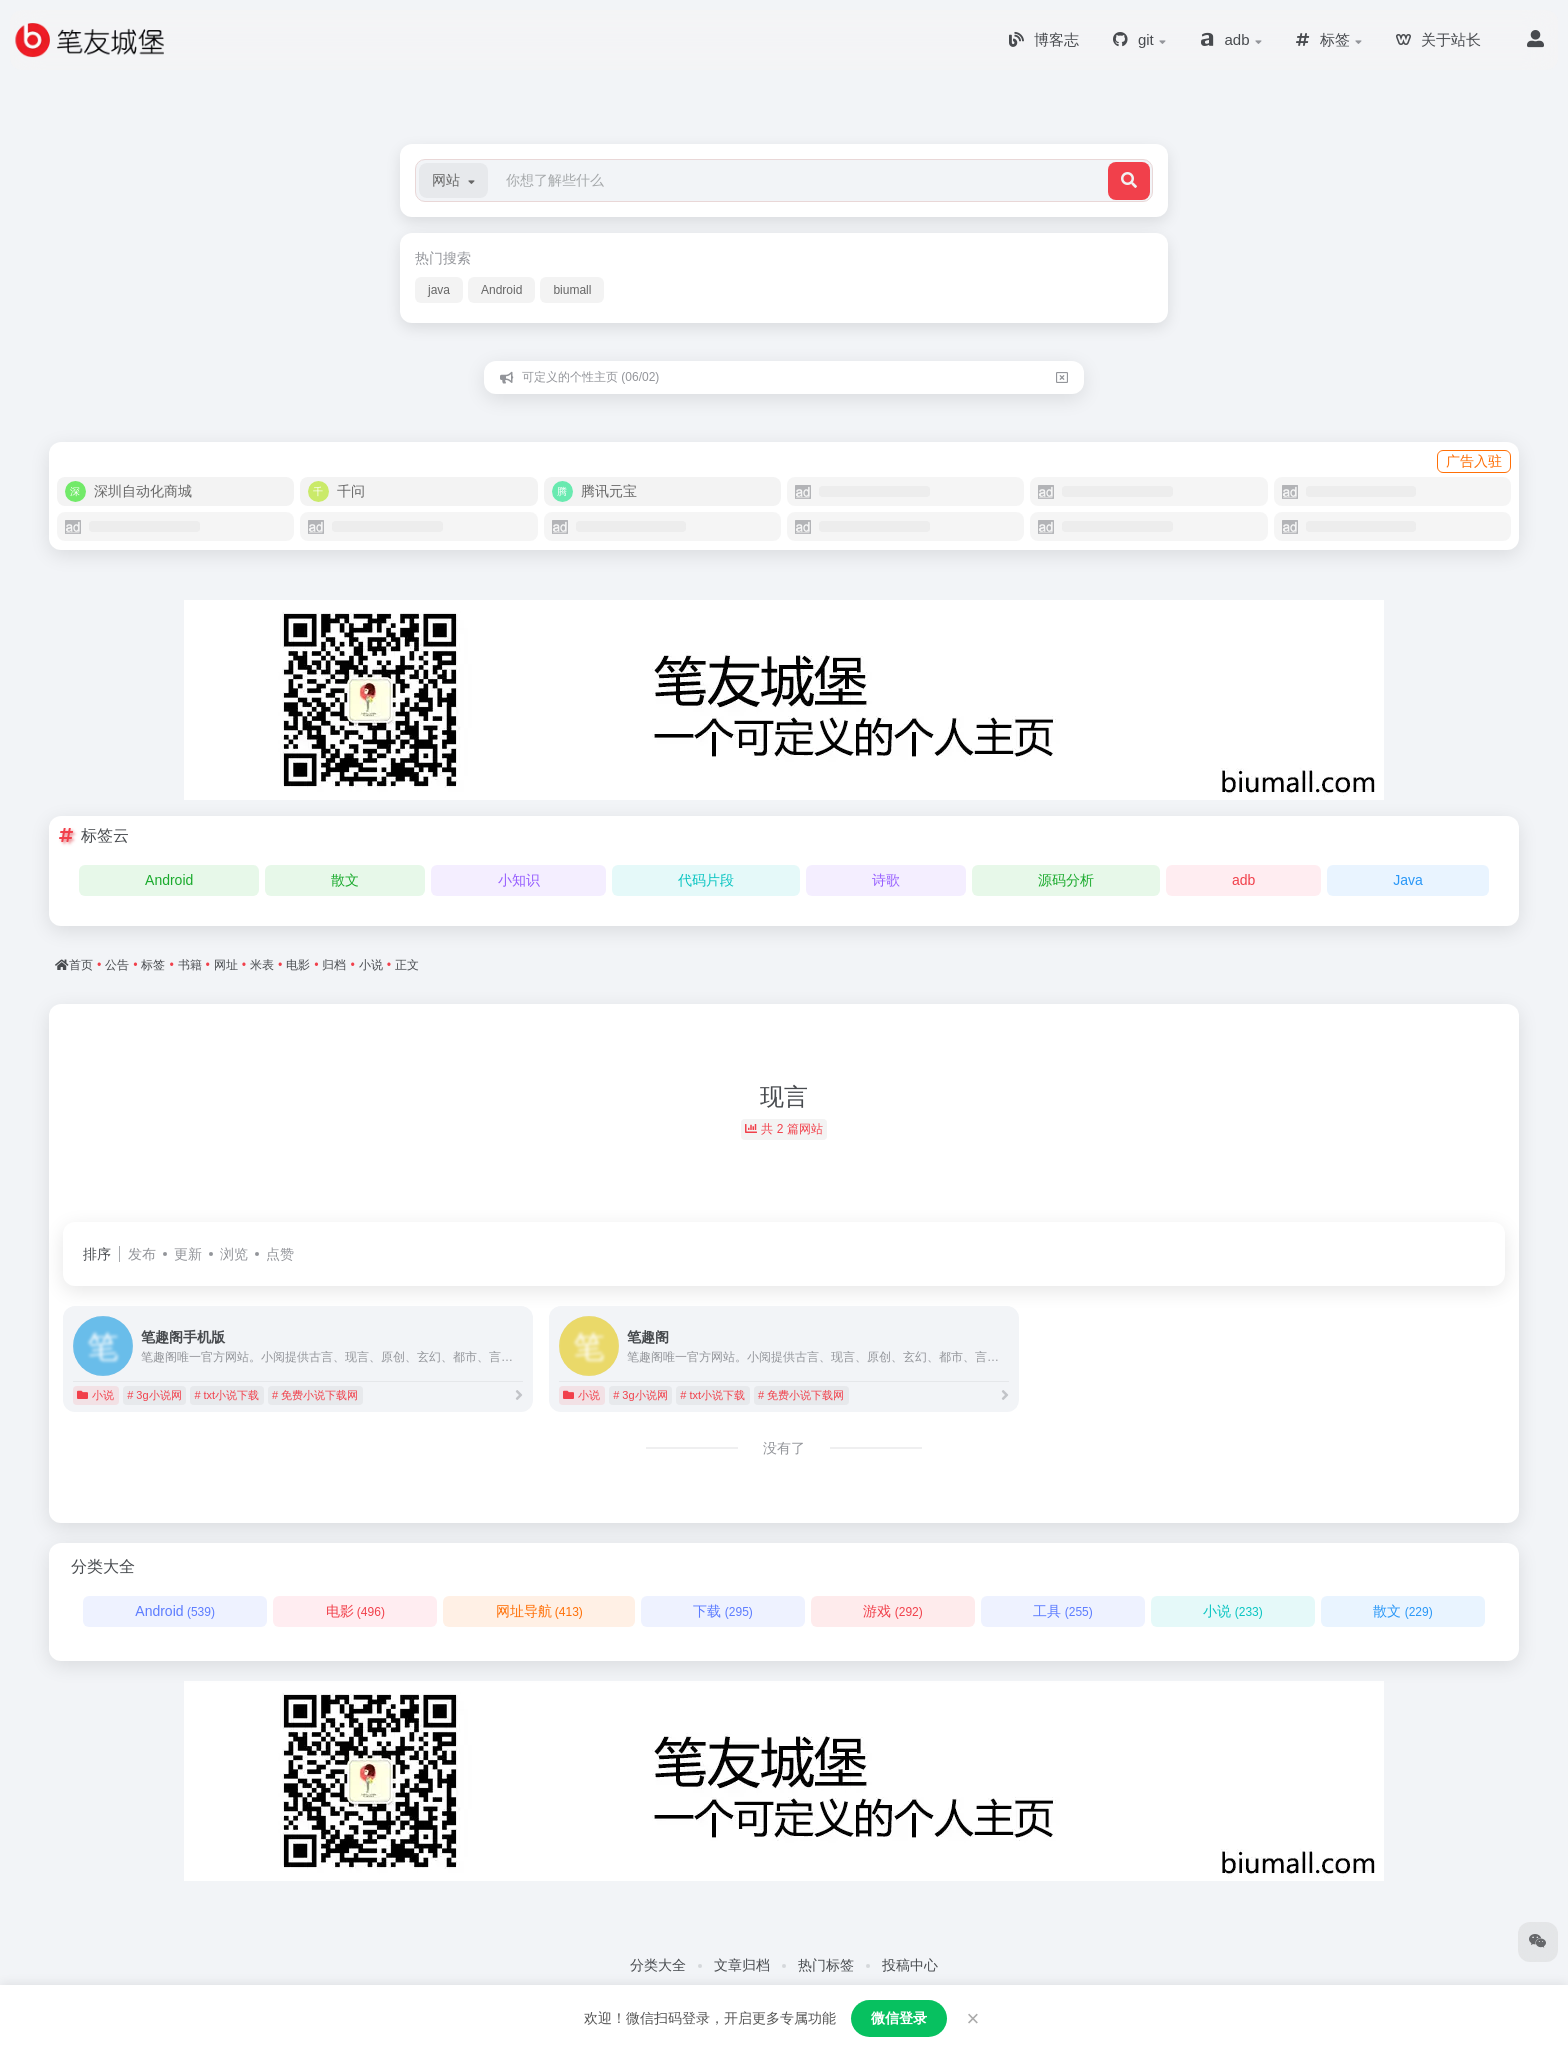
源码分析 (1066, 880)
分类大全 (658, 1965)
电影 (355, 1611)
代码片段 (706, 880)
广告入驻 (1474, 461)
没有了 (784, 1448)
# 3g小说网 (154, 1395)
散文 (345, 880)
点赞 (280, 1254)
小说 (95, 1395)
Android (501, 290)
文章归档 (742, 1965)
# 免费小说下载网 (315, 1395)
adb (1243, 880)
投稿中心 (910, 1965)
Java (1408, 880)
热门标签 (826, 1965)
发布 (142, 1254)
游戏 (892, 1611)
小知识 (519, 880)
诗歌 (886, 880)
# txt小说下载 (226, 1395)
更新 (188, 1254)
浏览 (234, 1254)
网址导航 (539, 1611)
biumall (572, 290)
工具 (1062, 1611)
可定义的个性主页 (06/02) (590, 377)
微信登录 (899, 2018)
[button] (453, 180)
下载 (722, 1611)
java (439, 290)
